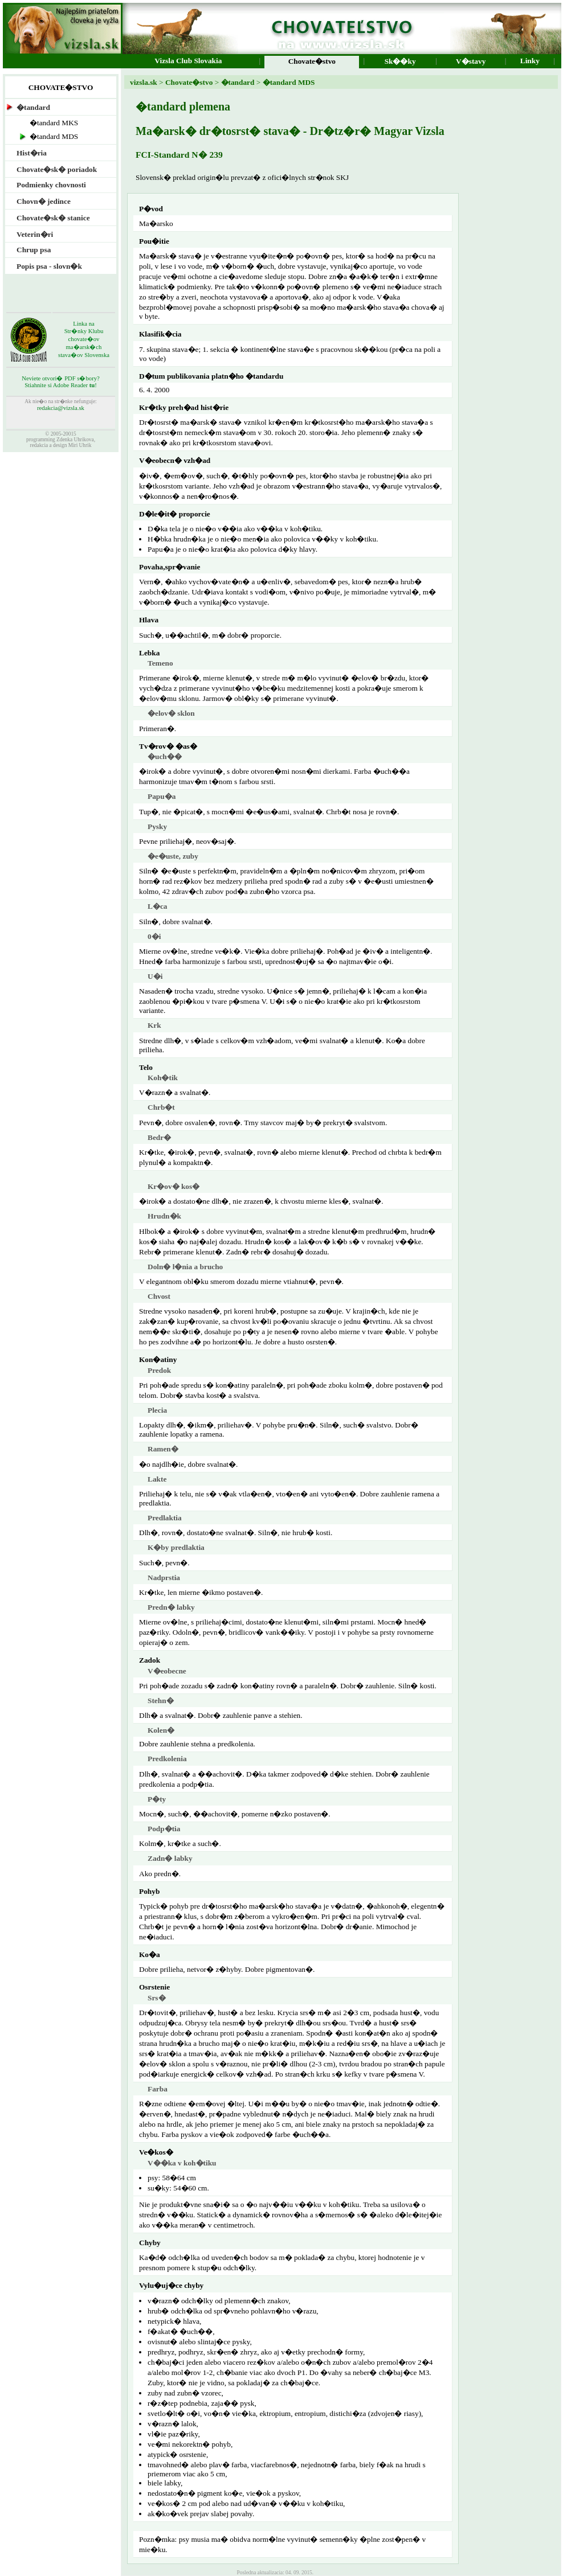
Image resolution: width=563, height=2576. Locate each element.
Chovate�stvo (189, 82)
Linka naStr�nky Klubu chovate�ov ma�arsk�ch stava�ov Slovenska (83, 339)
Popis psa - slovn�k (49, 266)
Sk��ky (400, 66)
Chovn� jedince (44, 201)
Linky (530, 65)
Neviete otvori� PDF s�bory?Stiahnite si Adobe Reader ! (61, 381)
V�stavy (471, 66)
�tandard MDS (287, 82)
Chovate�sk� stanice (53, 218)
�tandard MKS (54, 122)
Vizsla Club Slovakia (188, 65)
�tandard (236, 82)
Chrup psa (34, 249)
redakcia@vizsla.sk (60, 408)
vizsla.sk (143, 82)
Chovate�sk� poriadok (57, 169)
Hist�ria (32, 153)
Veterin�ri (35, 234)
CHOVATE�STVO (60, 87)
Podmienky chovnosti (51, 185)
